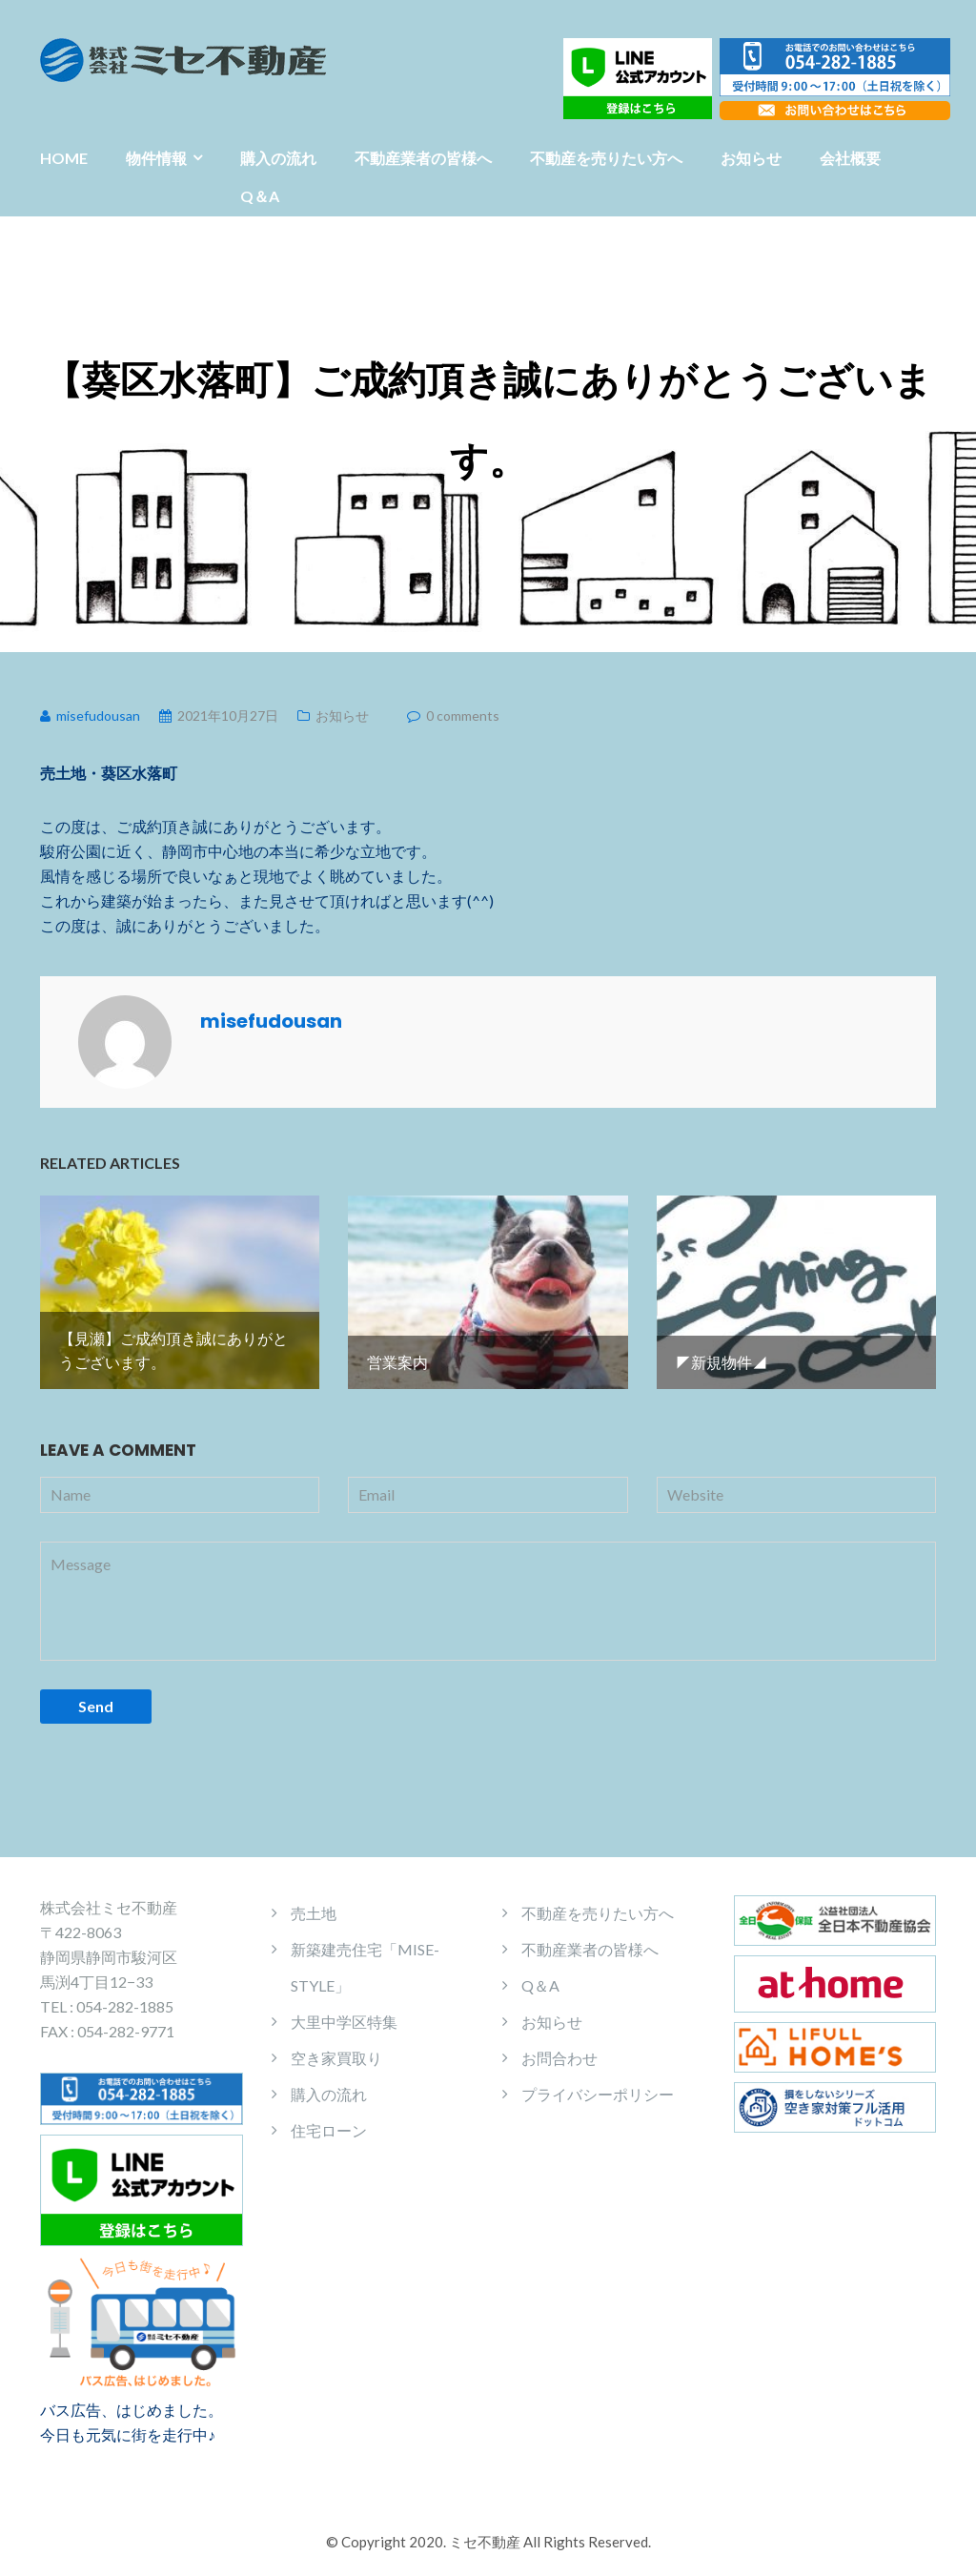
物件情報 (156, 158)
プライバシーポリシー (597, 2091)
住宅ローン (329, 2127)
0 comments (462, 715)
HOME (64, 158)
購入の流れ (278, 158)
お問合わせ (559, 2055)
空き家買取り (336, 2055)
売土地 (313, 1910)
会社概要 (850, 158)
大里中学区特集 (344, 2019)
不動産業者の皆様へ (423, 158)
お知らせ (751, 158)
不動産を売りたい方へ (606, 158)
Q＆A (259, 196)
